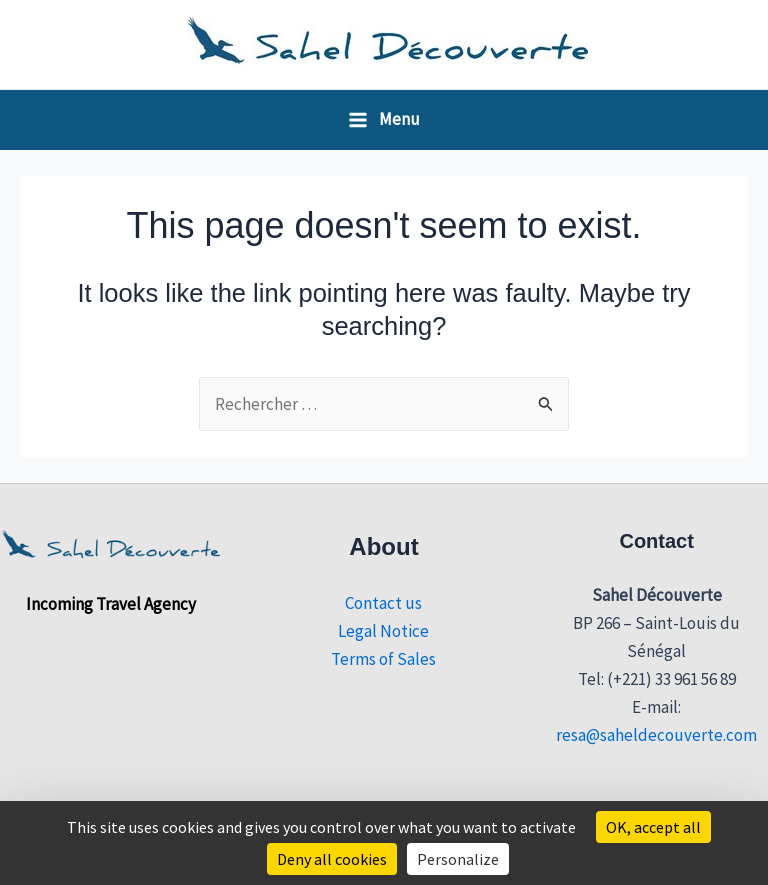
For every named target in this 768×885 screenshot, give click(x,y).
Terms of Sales (383, 659)
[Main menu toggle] (384, 119)
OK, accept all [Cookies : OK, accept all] (653, 827)
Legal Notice (383, 631)
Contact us (383, 603)
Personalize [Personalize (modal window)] (458, 859)
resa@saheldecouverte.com (656, 735)
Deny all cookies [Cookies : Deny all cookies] (332, 859)
